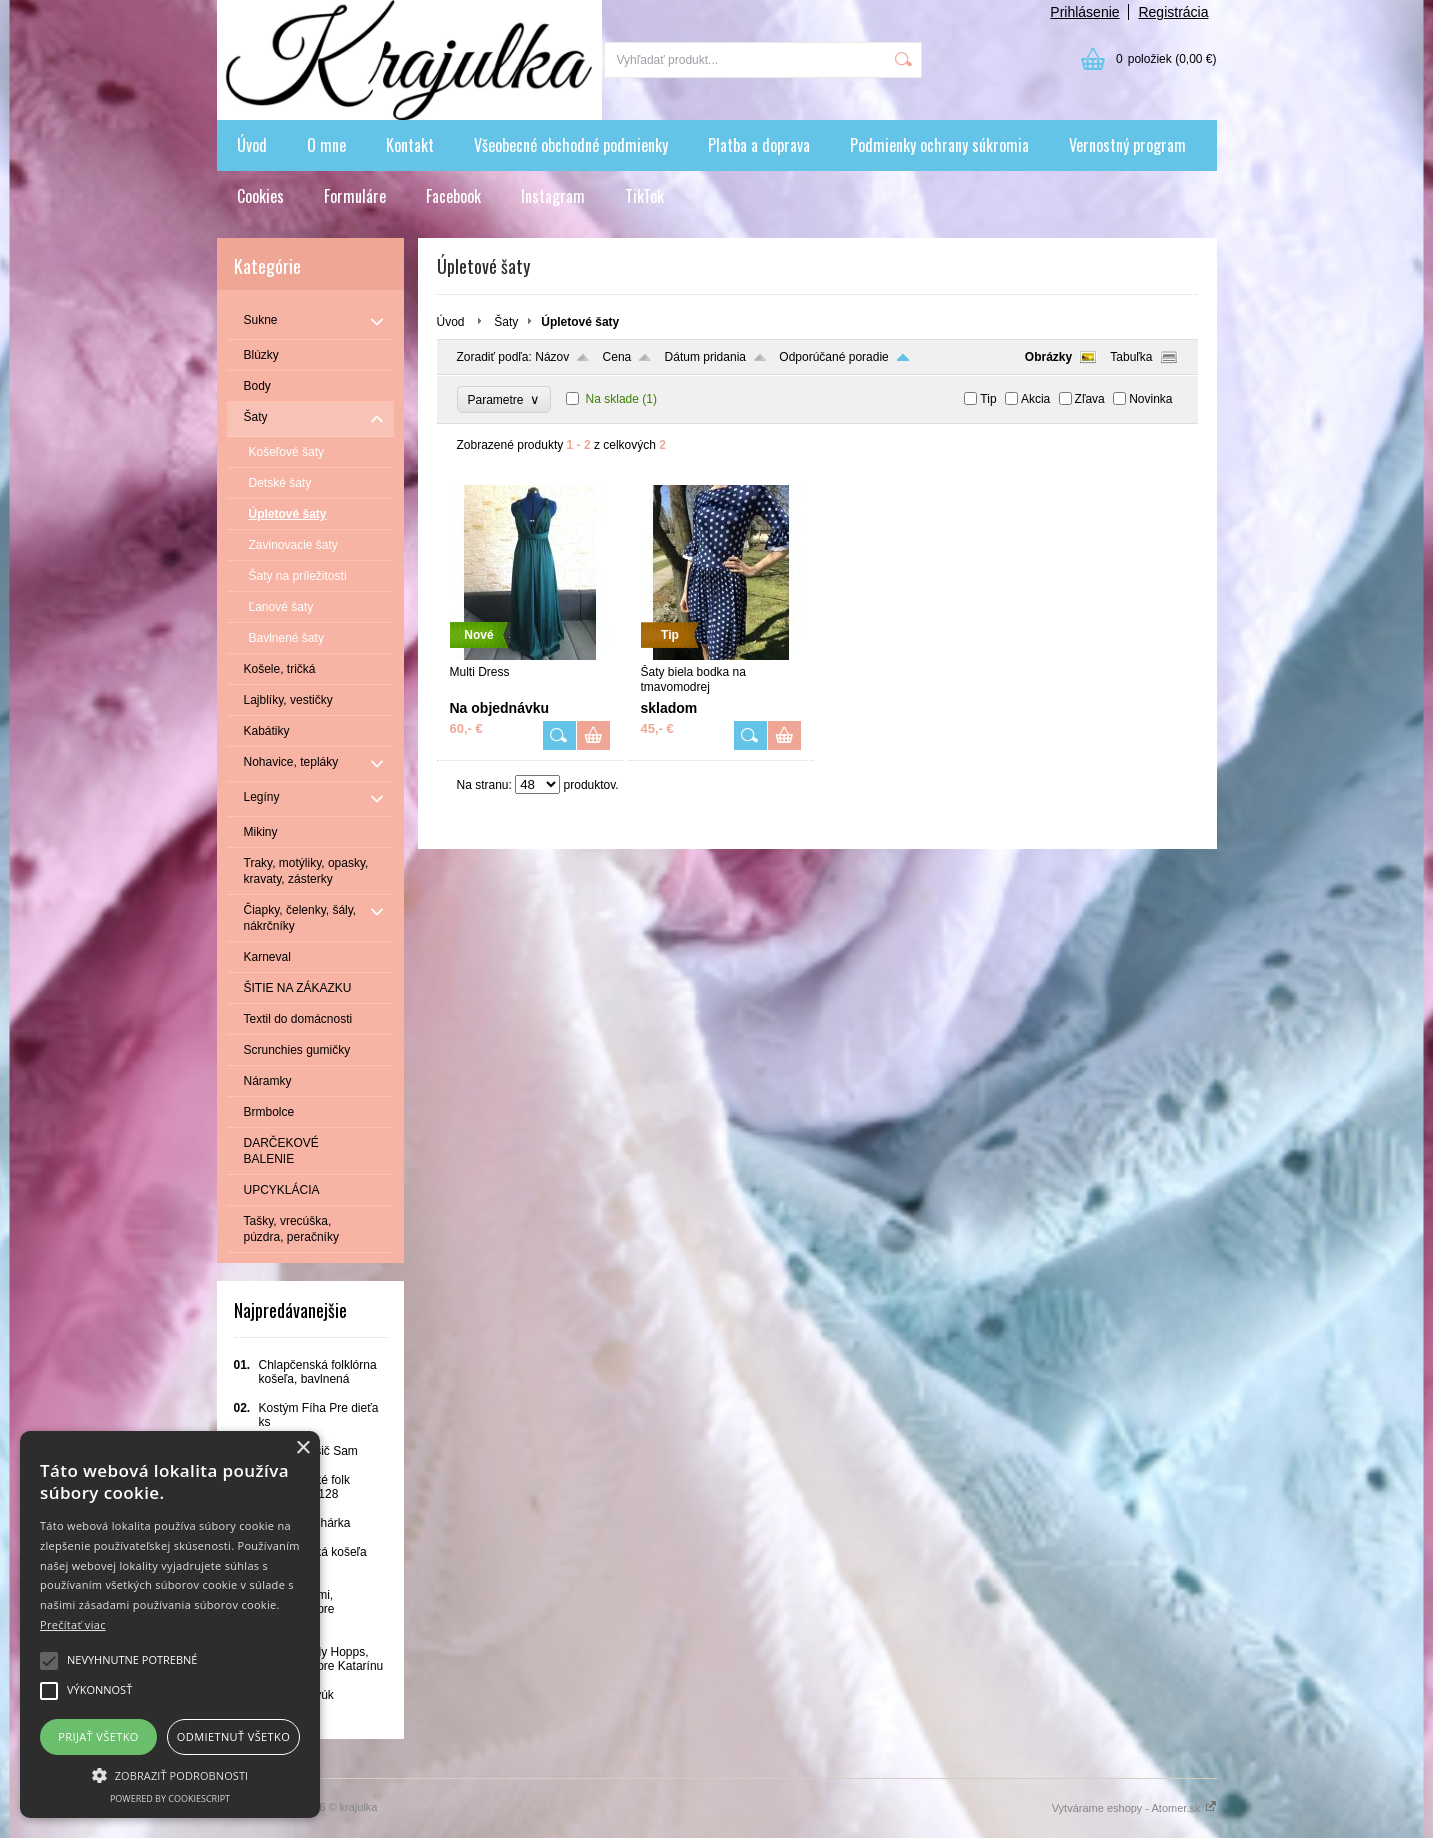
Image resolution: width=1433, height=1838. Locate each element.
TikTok (644, 196)
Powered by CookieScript (170, 1798)
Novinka (1150, 399)
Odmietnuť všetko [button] (233, 1736)
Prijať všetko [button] (98, 1736)
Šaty (506, 322)
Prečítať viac (73, 1624)
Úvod (252, 145)
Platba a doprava (759, 145)
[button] (170, 1774)
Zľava (1090, 399)
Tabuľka (1131, 357)
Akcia (1035, 399)
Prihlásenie (1084, 12)
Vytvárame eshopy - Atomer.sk (1134, 1808)
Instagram (553, 196)
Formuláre (355, 196)
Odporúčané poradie (833, 357)
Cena (617, 357)
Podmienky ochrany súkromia (939, 145)
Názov (552, 357)
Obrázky (1048, 357)
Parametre (504, 399)
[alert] (170, 1624)
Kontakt (410, 145)
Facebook (453, 196)
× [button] (302, 1448)
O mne (326, 145)
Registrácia (1173, 12)
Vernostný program (1127, 145)
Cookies (260, 196)
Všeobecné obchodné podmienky (571, 145)
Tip (988, 399)
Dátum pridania (705, 357)
